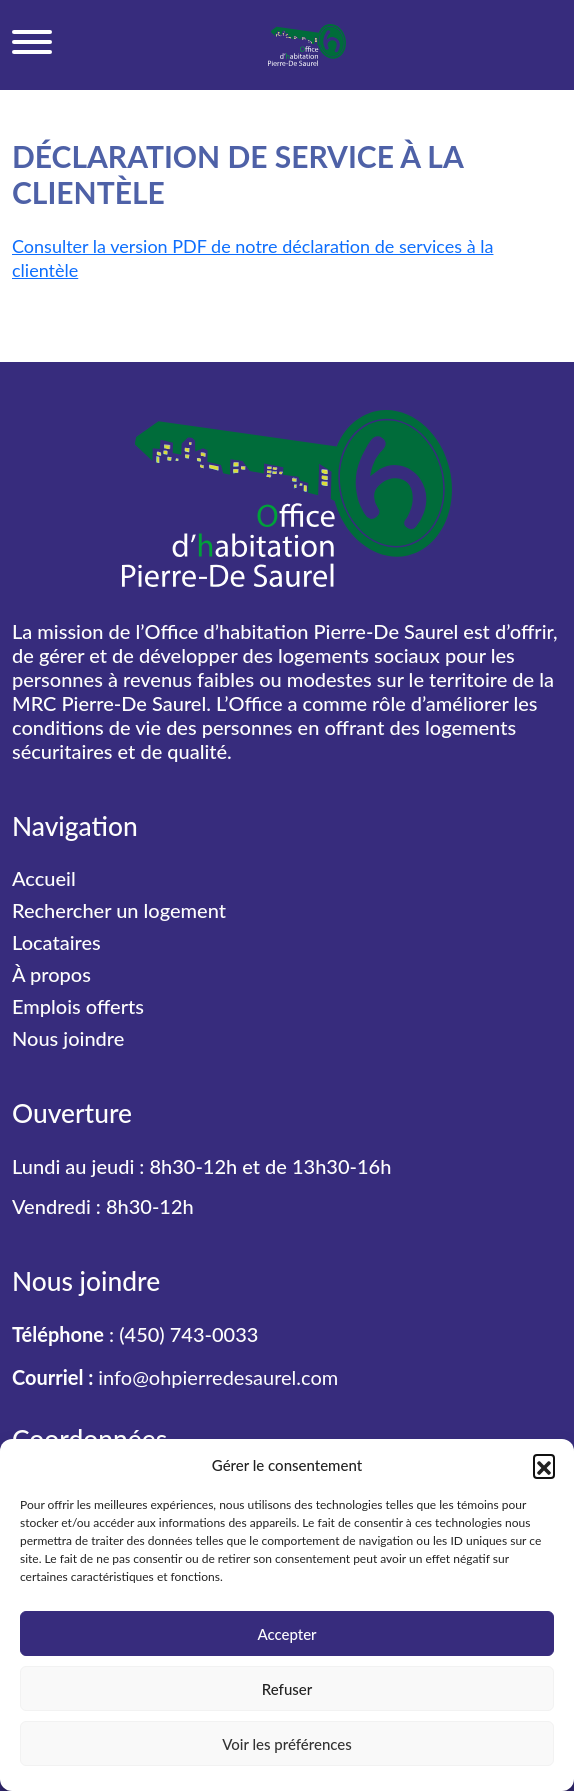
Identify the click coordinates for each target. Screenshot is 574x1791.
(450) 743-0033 (188, 1334)
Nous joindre (68, 1038)
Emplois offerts (78, 1006)
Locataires (56, 942)
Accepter (286, 1634)
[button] (544, 1465)
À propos (51, 974)
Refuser (287, 1689)
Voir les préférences (287, 1744)
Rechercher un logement (119, 910)
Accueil (44, 878)
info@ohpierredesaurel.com (218, 1377)
